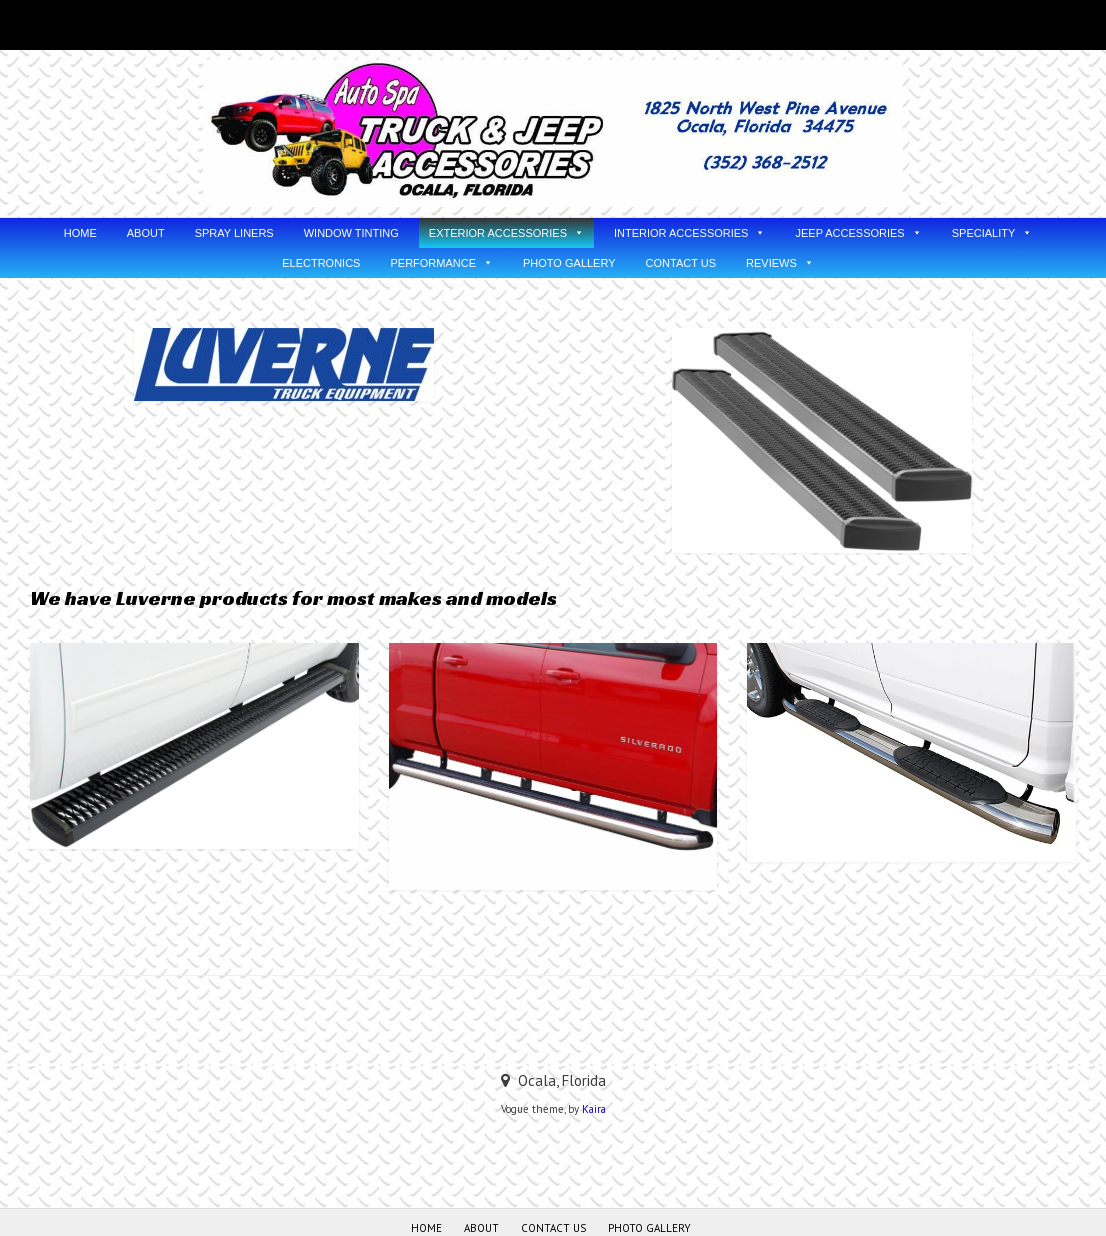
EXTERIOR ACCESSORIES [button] (498, 233)
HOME (80, 233)
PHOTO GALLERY (569, 263)
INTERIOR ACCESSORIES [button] (681, 233)
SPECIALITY (984, 233)
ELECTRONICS (321, 263)
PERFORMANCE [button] (433, 263)
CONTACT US (681, 263)
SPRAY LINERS (234, 233)
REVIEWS (771, 263)
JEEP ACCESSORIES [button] (849, 233)
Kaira (594, 1109)
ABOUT (146, 233)
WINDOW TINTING (351, 233)
